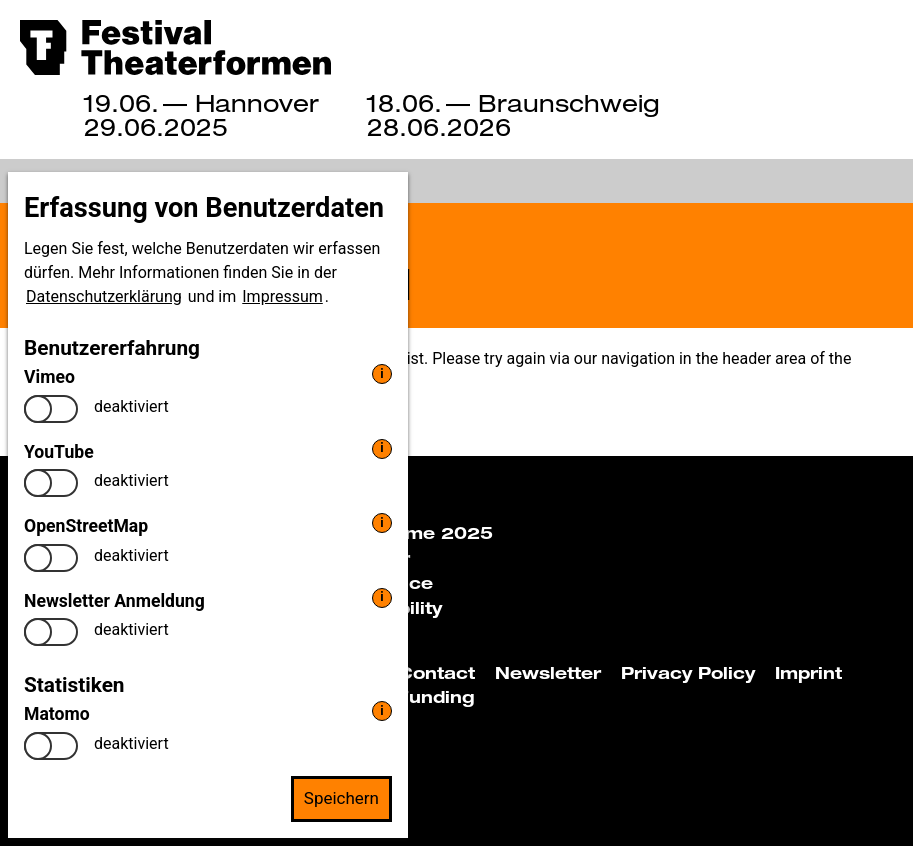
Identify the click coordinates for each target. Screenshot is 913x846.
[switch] (51, 409)
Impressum (282, 296)
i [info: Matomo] (381, 710)
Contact (436, 673)
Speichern (341, 798)
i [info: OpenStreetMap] (381, 522)
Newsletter (548, 673)
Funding (435, 697)
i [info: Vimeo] (381, 373)
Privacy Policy (688, 673)
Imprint (808, 673)
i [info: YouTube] (381, 447)
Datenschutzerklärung (104, 296)
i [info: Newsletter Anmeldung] (381, 596)
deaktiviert (131, 406)
